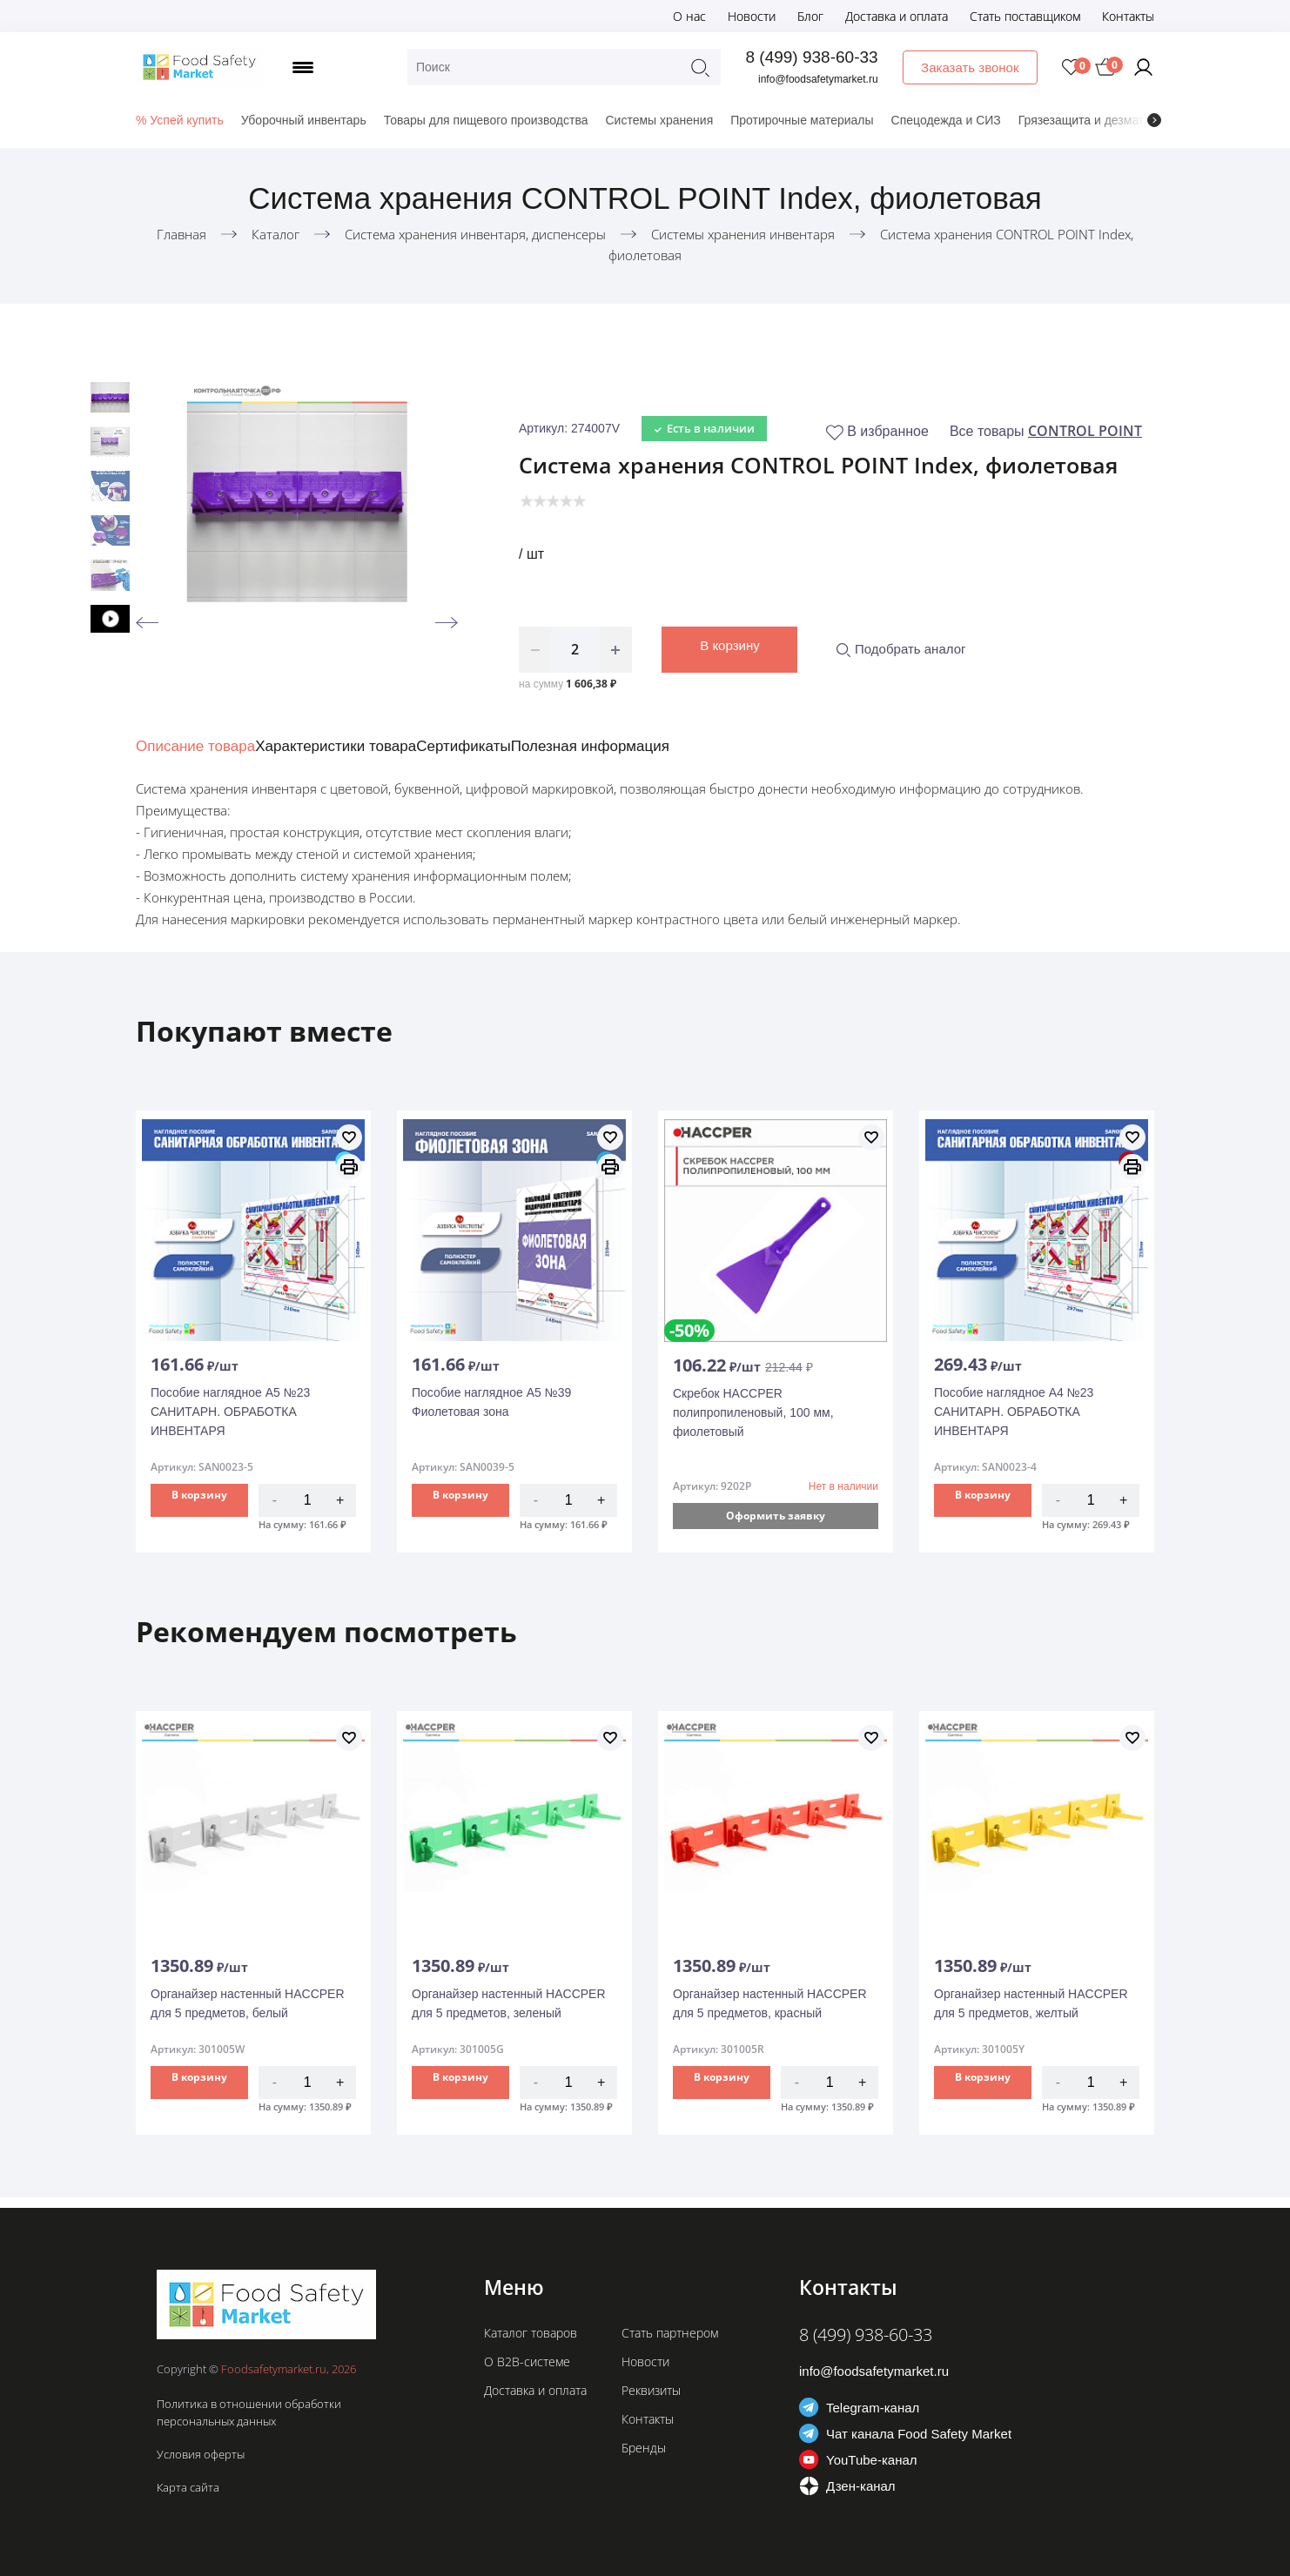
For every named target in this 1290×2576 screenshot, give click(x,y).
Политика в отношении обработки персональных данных (249, 2412)
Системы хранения (659, 120)
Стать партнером (669, 2332)
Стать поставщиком (1025, 16)
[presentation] (1154, 120)
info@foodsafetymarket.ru (821, 79)
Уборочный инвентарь (303, 120)
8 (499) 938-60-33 (814, 57)
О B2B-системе (527, 2361)
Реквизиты (651, 2390)
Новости (752, 16)
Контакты (1128, 16)
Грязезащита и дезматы (1085, 120)
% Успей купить (180, 120)
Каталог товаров (530, 2332)
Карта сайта (188, 2487)
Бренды (643, 2447)
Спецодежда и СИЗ (946, 120)
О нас (689, 16)
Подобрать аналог (901, 648)
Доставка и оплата (896, 16)
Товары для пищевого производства (486, 120)
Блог (810, 16)
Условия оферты (201, 2454)
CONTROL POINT (1085, 430)
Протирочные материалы (801, 120)
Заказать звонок (971, 67)
